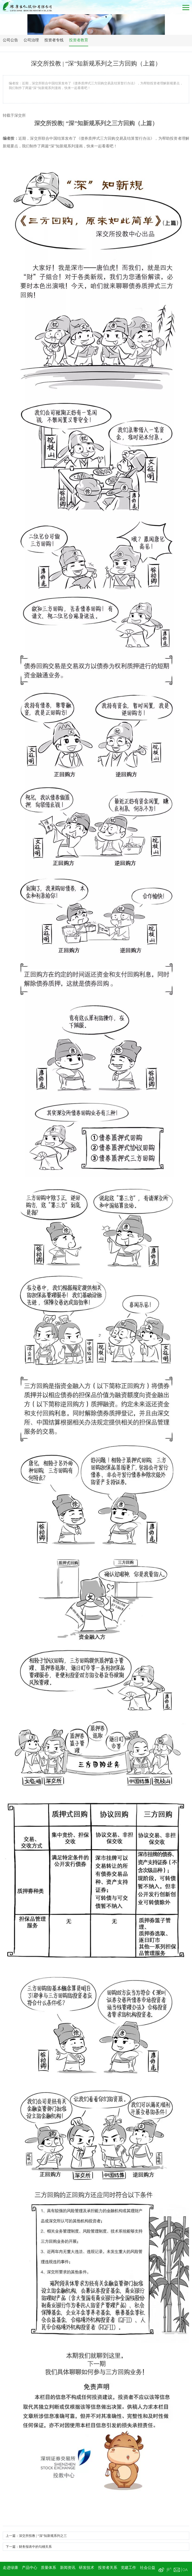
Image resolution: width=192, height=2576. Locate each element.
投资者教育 (78, 40)
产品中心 (29, 2568)
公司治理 (31, 40)
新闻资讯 (67, 2568)
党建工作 (128, 2568)
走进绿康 (10, 2568)
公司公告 (10, 40)
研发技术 (86, 2568)
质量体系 (48, 2568)
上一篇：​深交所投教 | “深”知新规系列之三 (36, 2536)
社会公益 (147, 2568)
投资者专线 (54, 40)
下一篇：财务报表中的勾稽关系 (29, 2547)
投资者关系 (107, 2568)
